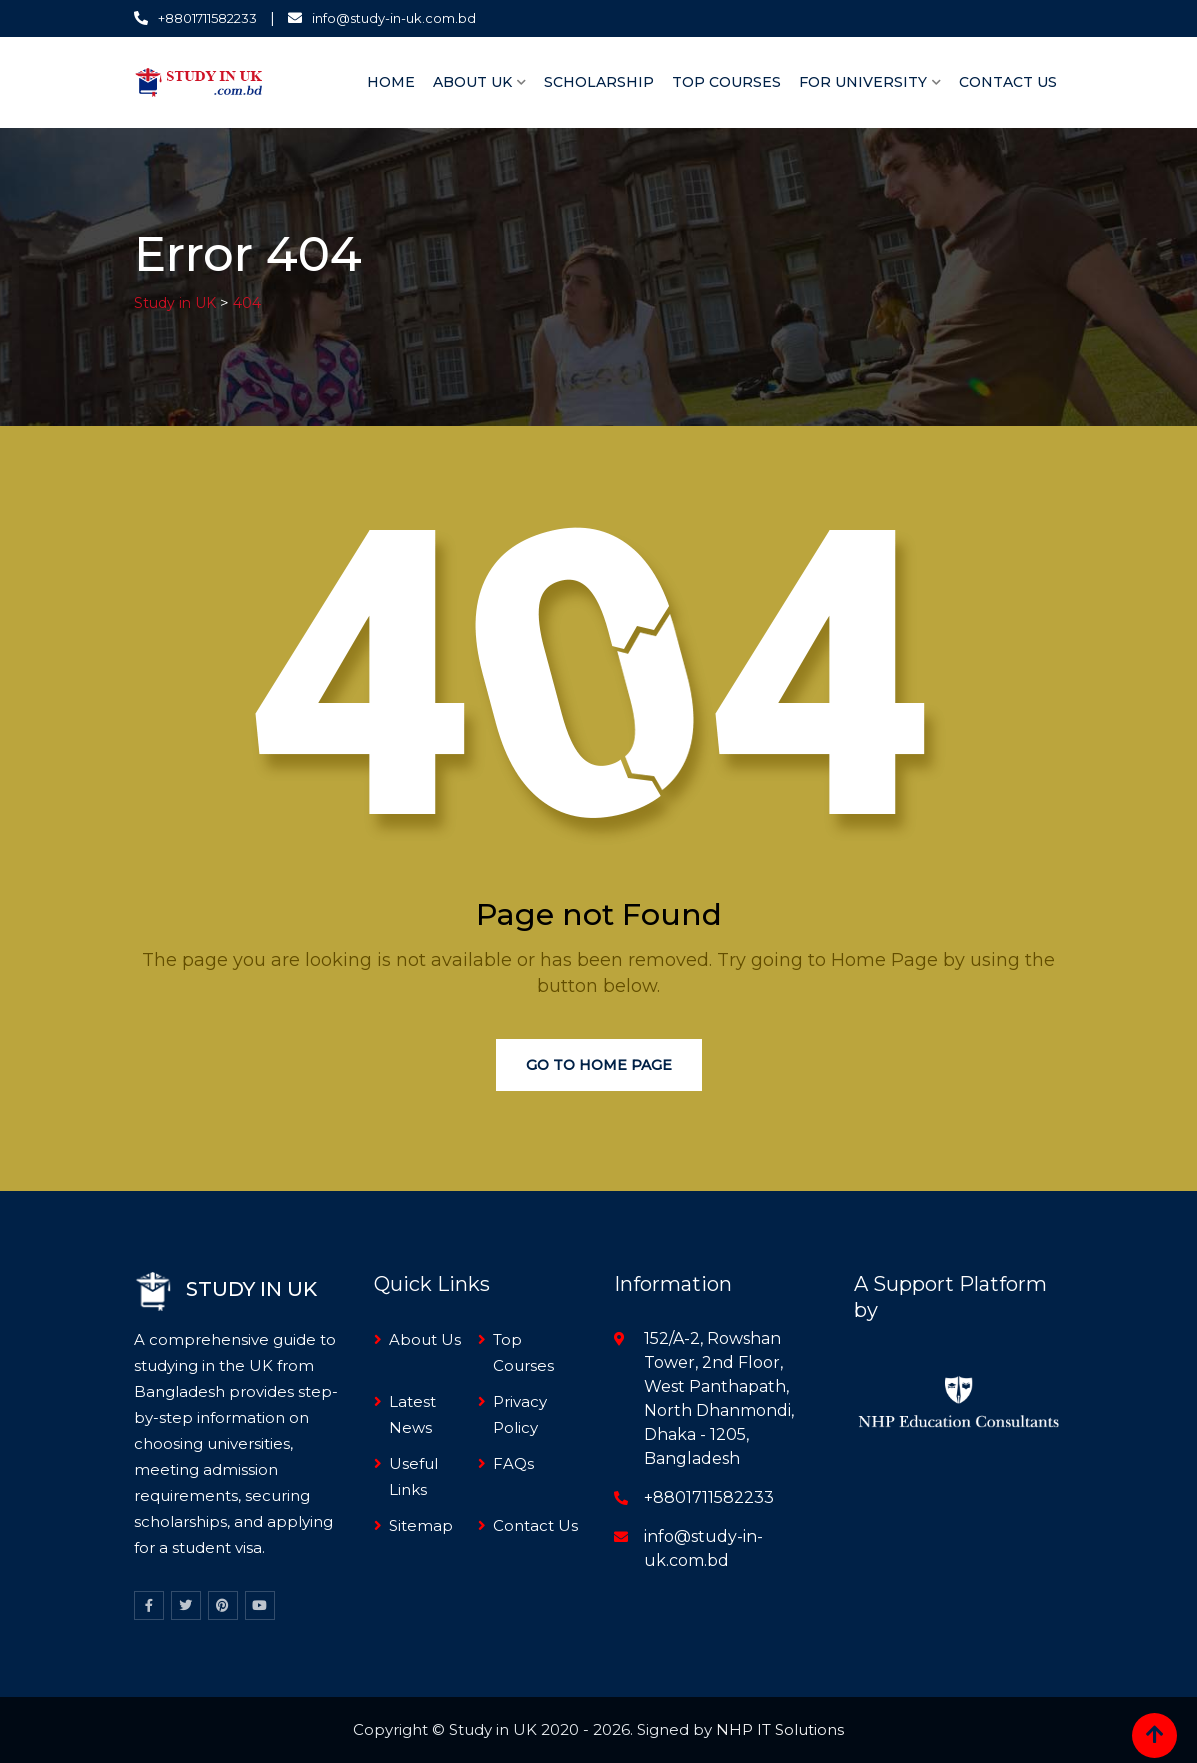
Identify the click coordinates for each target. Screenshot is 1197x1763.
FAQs (513, 1463)
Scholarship (599, 82)
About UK (472, 82)
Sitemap (421, 1525)
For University (863, 82)
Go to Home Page (599, 1065)
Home (391, 82)
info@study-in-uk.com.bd (394, 18)
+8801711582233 (207, 18)
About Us (425, 1339)
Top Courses (726, 82)
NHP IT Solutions (780, 1729)
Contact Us (1008, 82)
